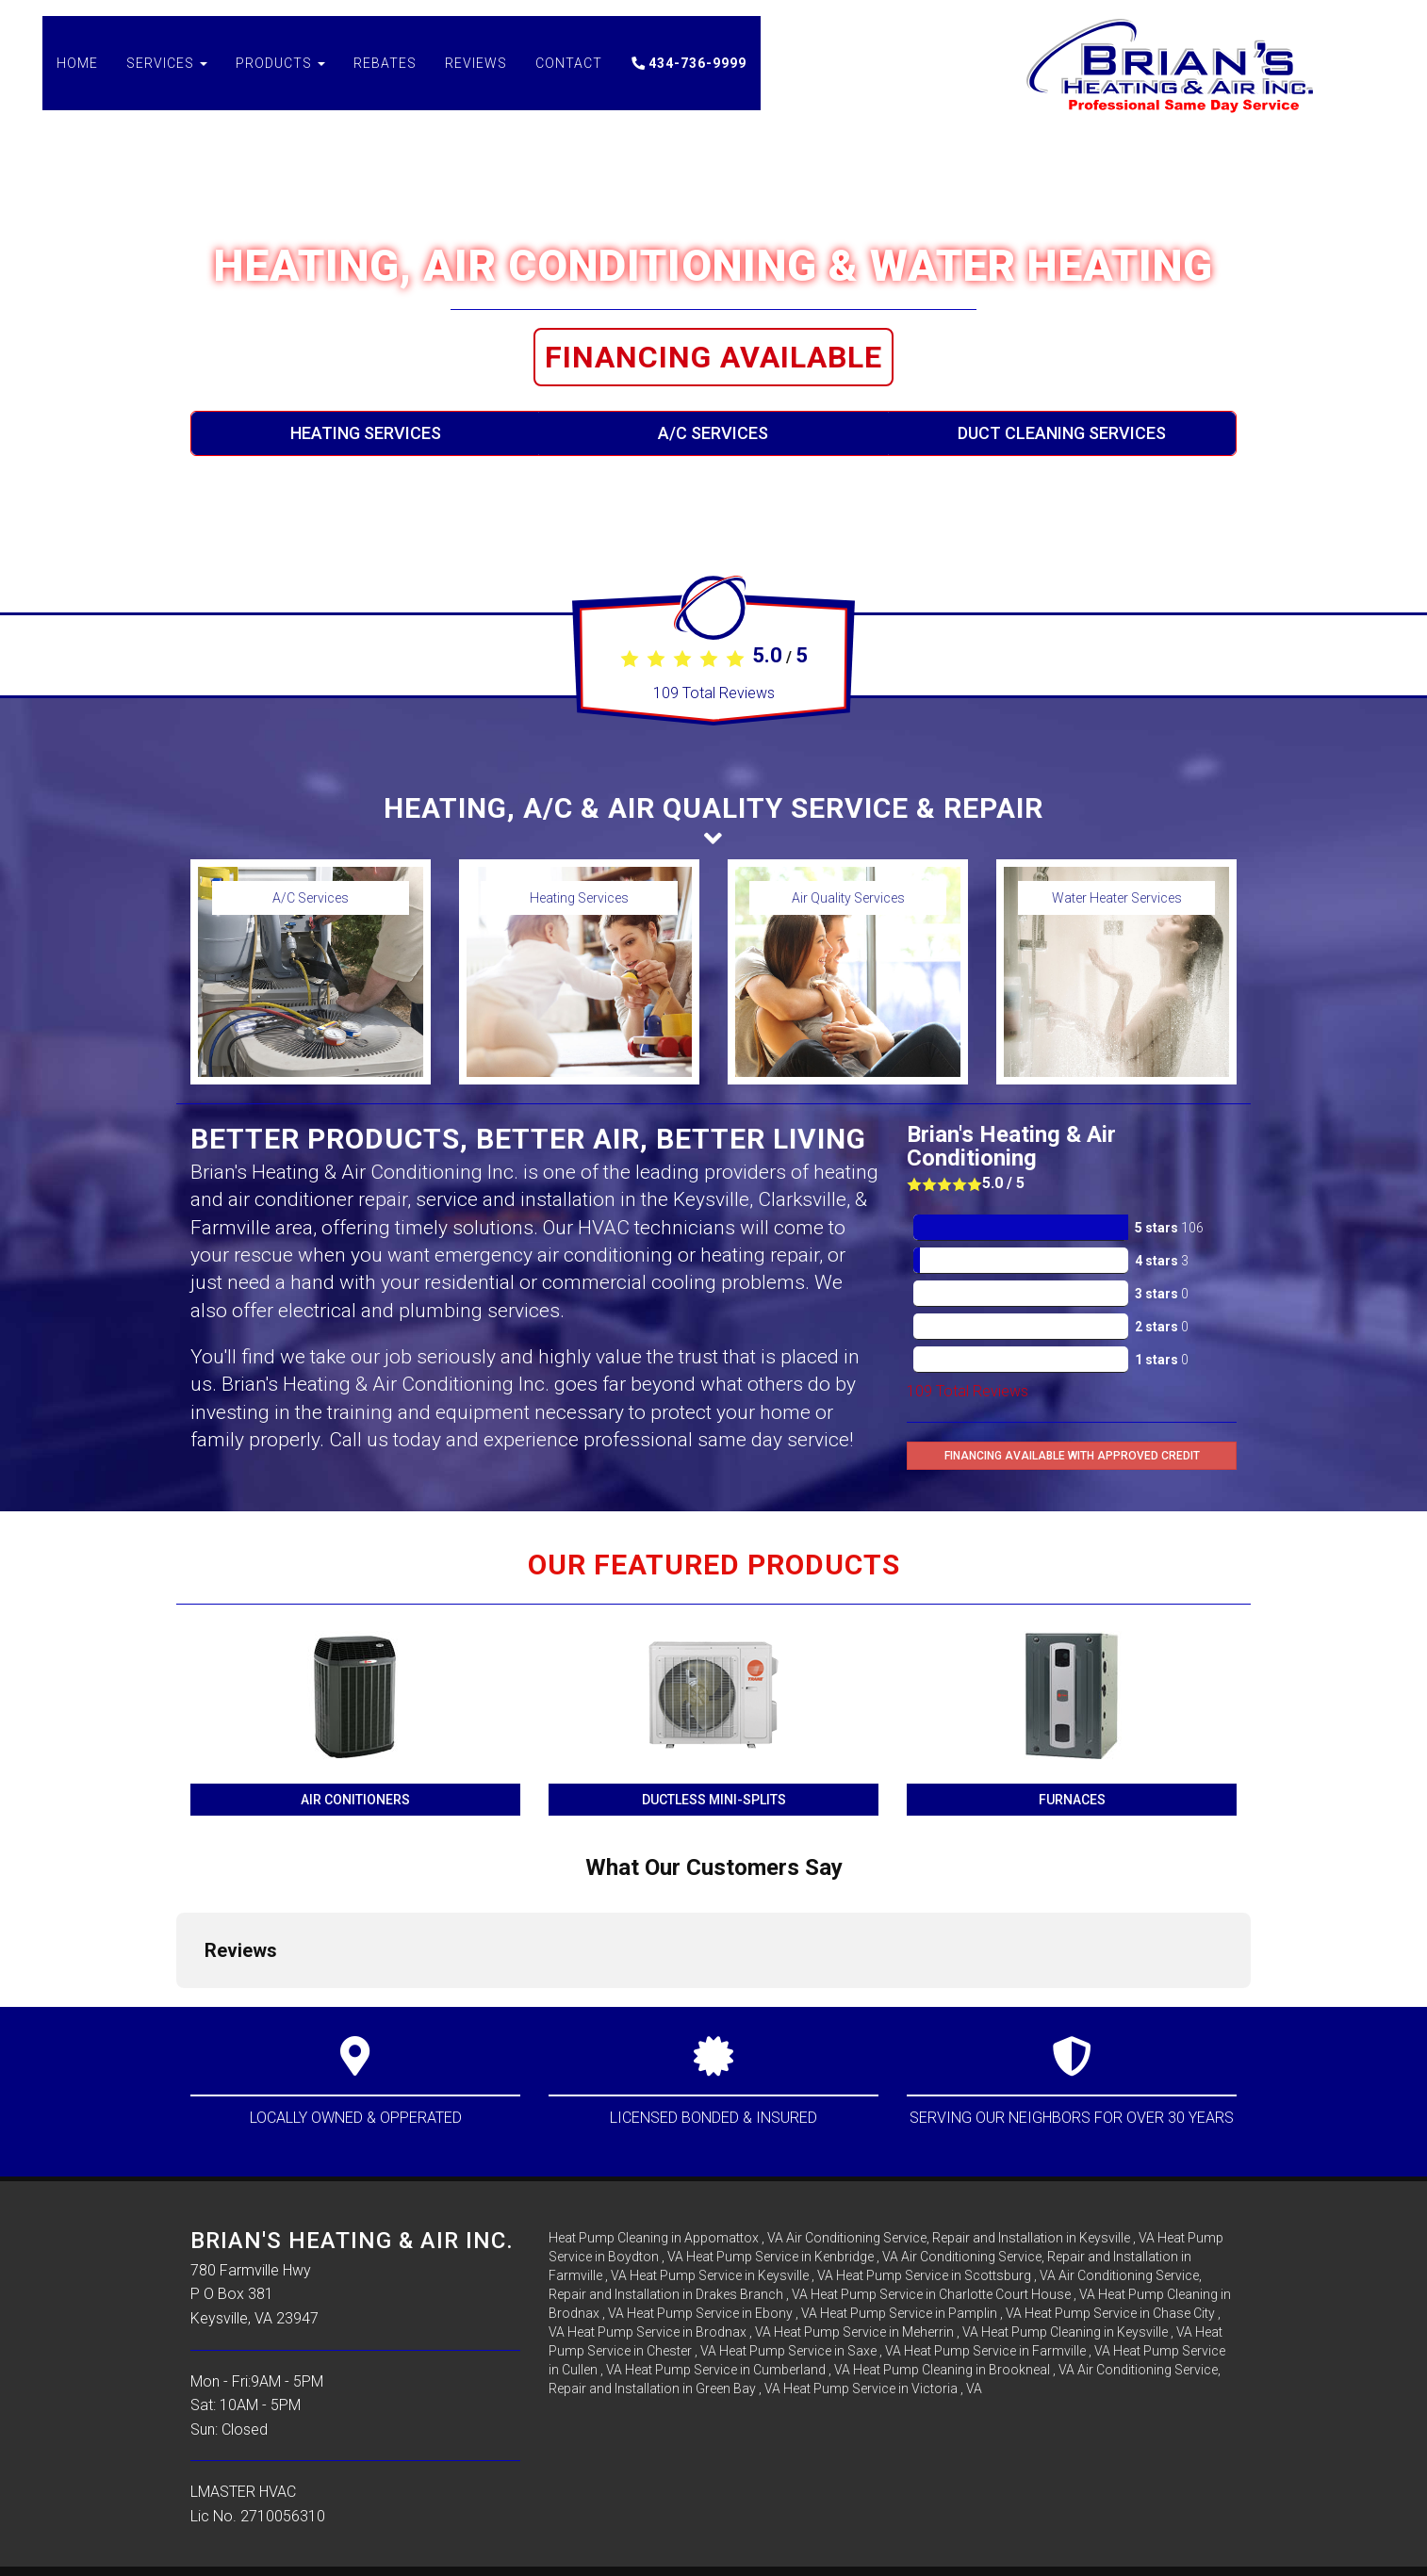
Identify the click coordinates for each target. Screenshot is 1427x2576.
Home (77, 75)
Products (280, 75)
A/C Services (713, 433)
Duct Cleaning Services (1062, 433)
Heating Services (365, 433)
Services (166, 75)
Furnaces (1072, 1799)
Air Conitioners (355, 1799)
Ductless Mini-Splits (714, 1799)
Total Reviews (714, 693)
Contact (568, 75)
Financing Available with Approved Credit (1072, 1455)
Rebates (385, 75)
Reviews (476, 75)
